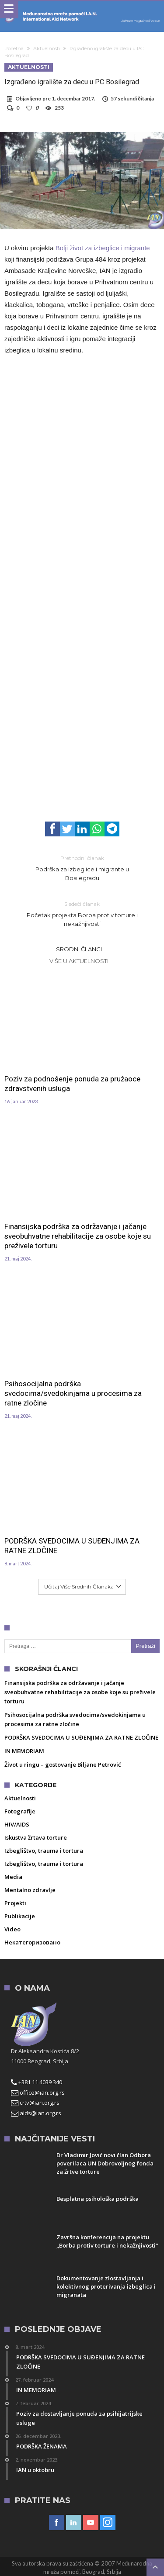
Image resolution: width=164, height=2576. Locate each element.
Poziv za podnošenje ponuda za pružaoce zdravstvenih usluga (72, 1083)
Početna (14, 48)
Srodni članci (79, 949)
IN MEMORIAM (24, 1751)
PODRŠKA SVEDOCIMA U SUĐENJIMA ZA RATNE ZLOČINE (72, 1546)
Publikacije (19, 1916)
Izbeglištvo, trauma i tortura (43, 1850)
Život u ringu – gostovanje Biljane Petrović (62, 1764)
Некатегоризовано (32, 1942)
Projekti (15, 1903)
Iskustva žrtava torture (35, 1837)
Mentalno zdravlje (30, 1890)
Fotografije (19, 1811)
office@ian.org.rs (38, 2092)
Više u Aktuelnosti (78, 960)
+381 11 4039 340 (36, 2082)
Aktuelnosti (46, 48)
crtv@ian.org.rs (35, 2102)
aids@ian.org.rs (36, 2113)
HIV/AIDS (16, 1824)
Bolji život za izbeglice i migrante (103, 248)
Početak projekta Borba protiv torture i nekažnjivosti (82, 913)
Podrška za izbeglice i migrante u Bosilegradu (82, 867)
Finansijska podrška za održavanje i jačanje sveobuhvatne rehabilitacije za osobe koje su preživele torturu (77, 1236)
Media (13, 1877)
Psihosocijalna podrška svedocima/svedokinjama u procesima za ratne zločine (73, 1393)
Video (12, 1929)
